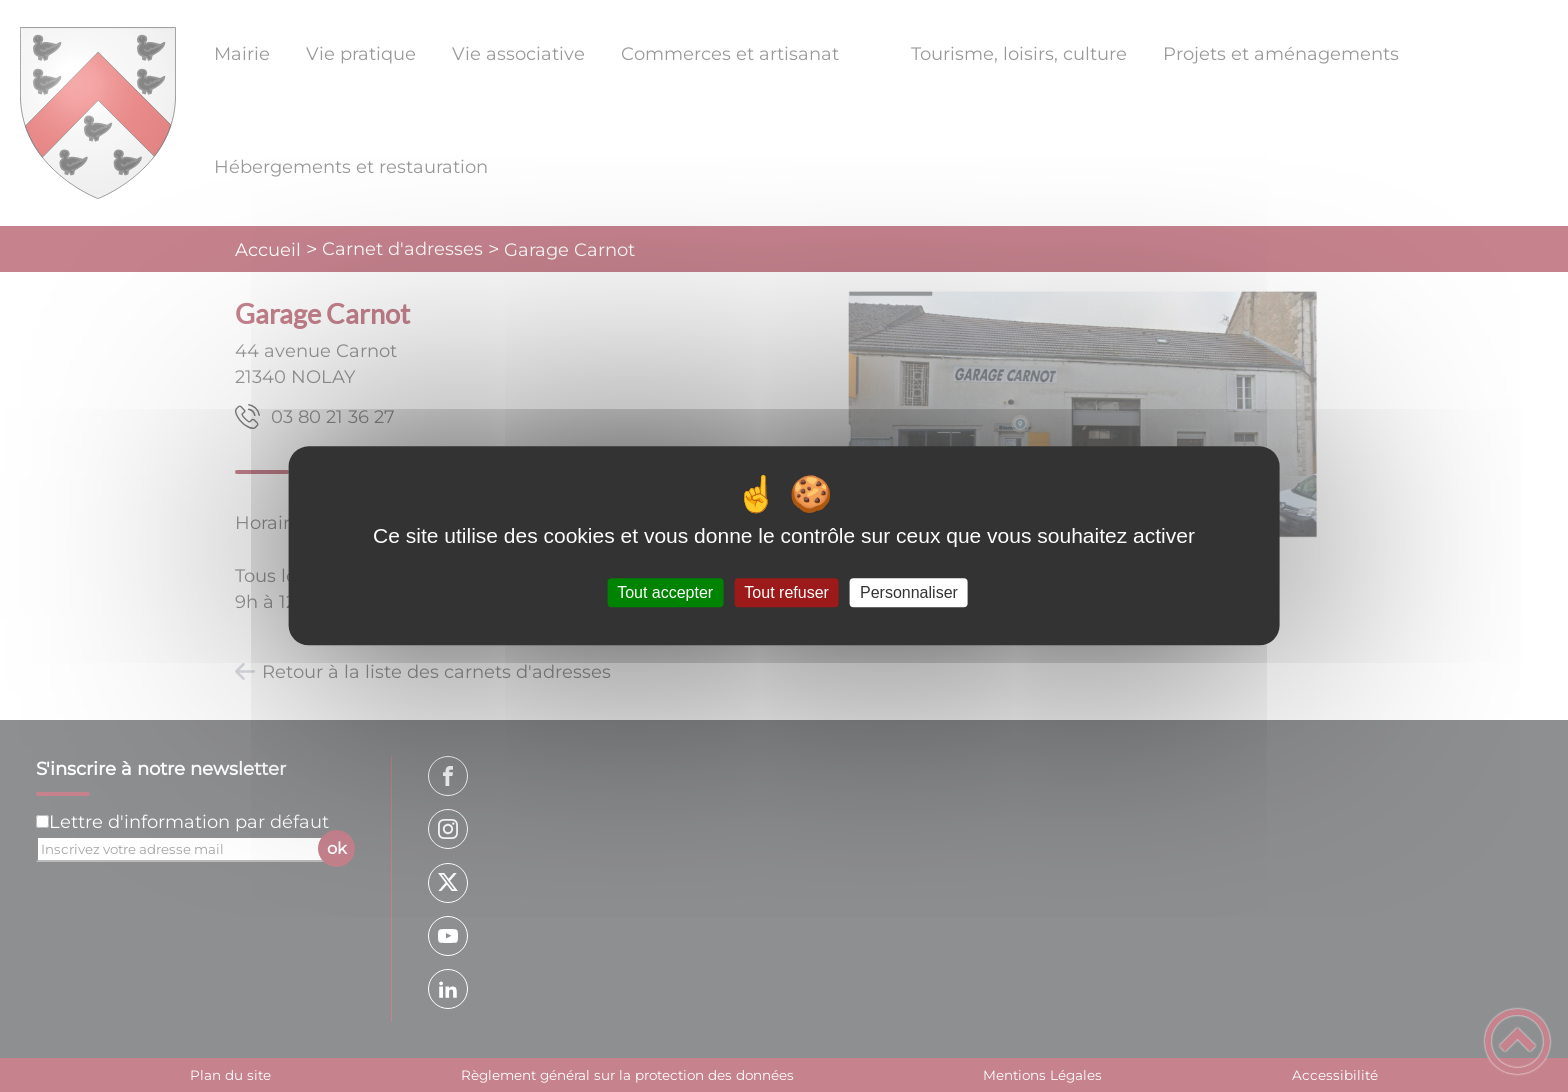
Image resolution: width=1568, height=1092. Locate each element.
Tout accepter (665, 592)
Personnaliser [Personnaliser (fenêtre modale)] (909, 592)
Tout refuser (786, 592)
